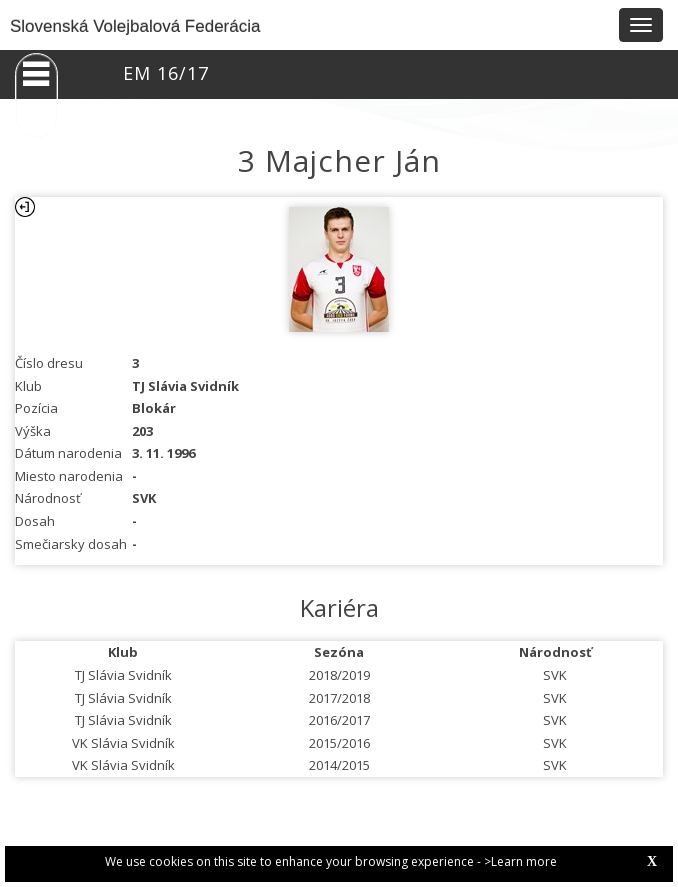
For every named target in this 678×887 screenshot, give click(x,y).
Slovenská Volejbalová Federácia (135, 26)
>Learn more (520, 861)
